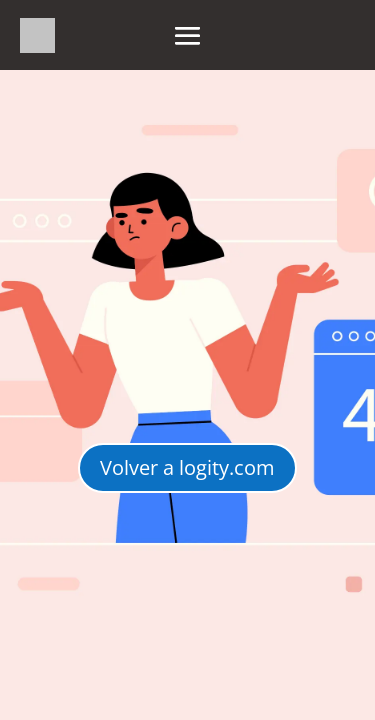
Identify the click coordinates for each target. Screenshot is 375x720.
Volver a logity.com (187, 467)
